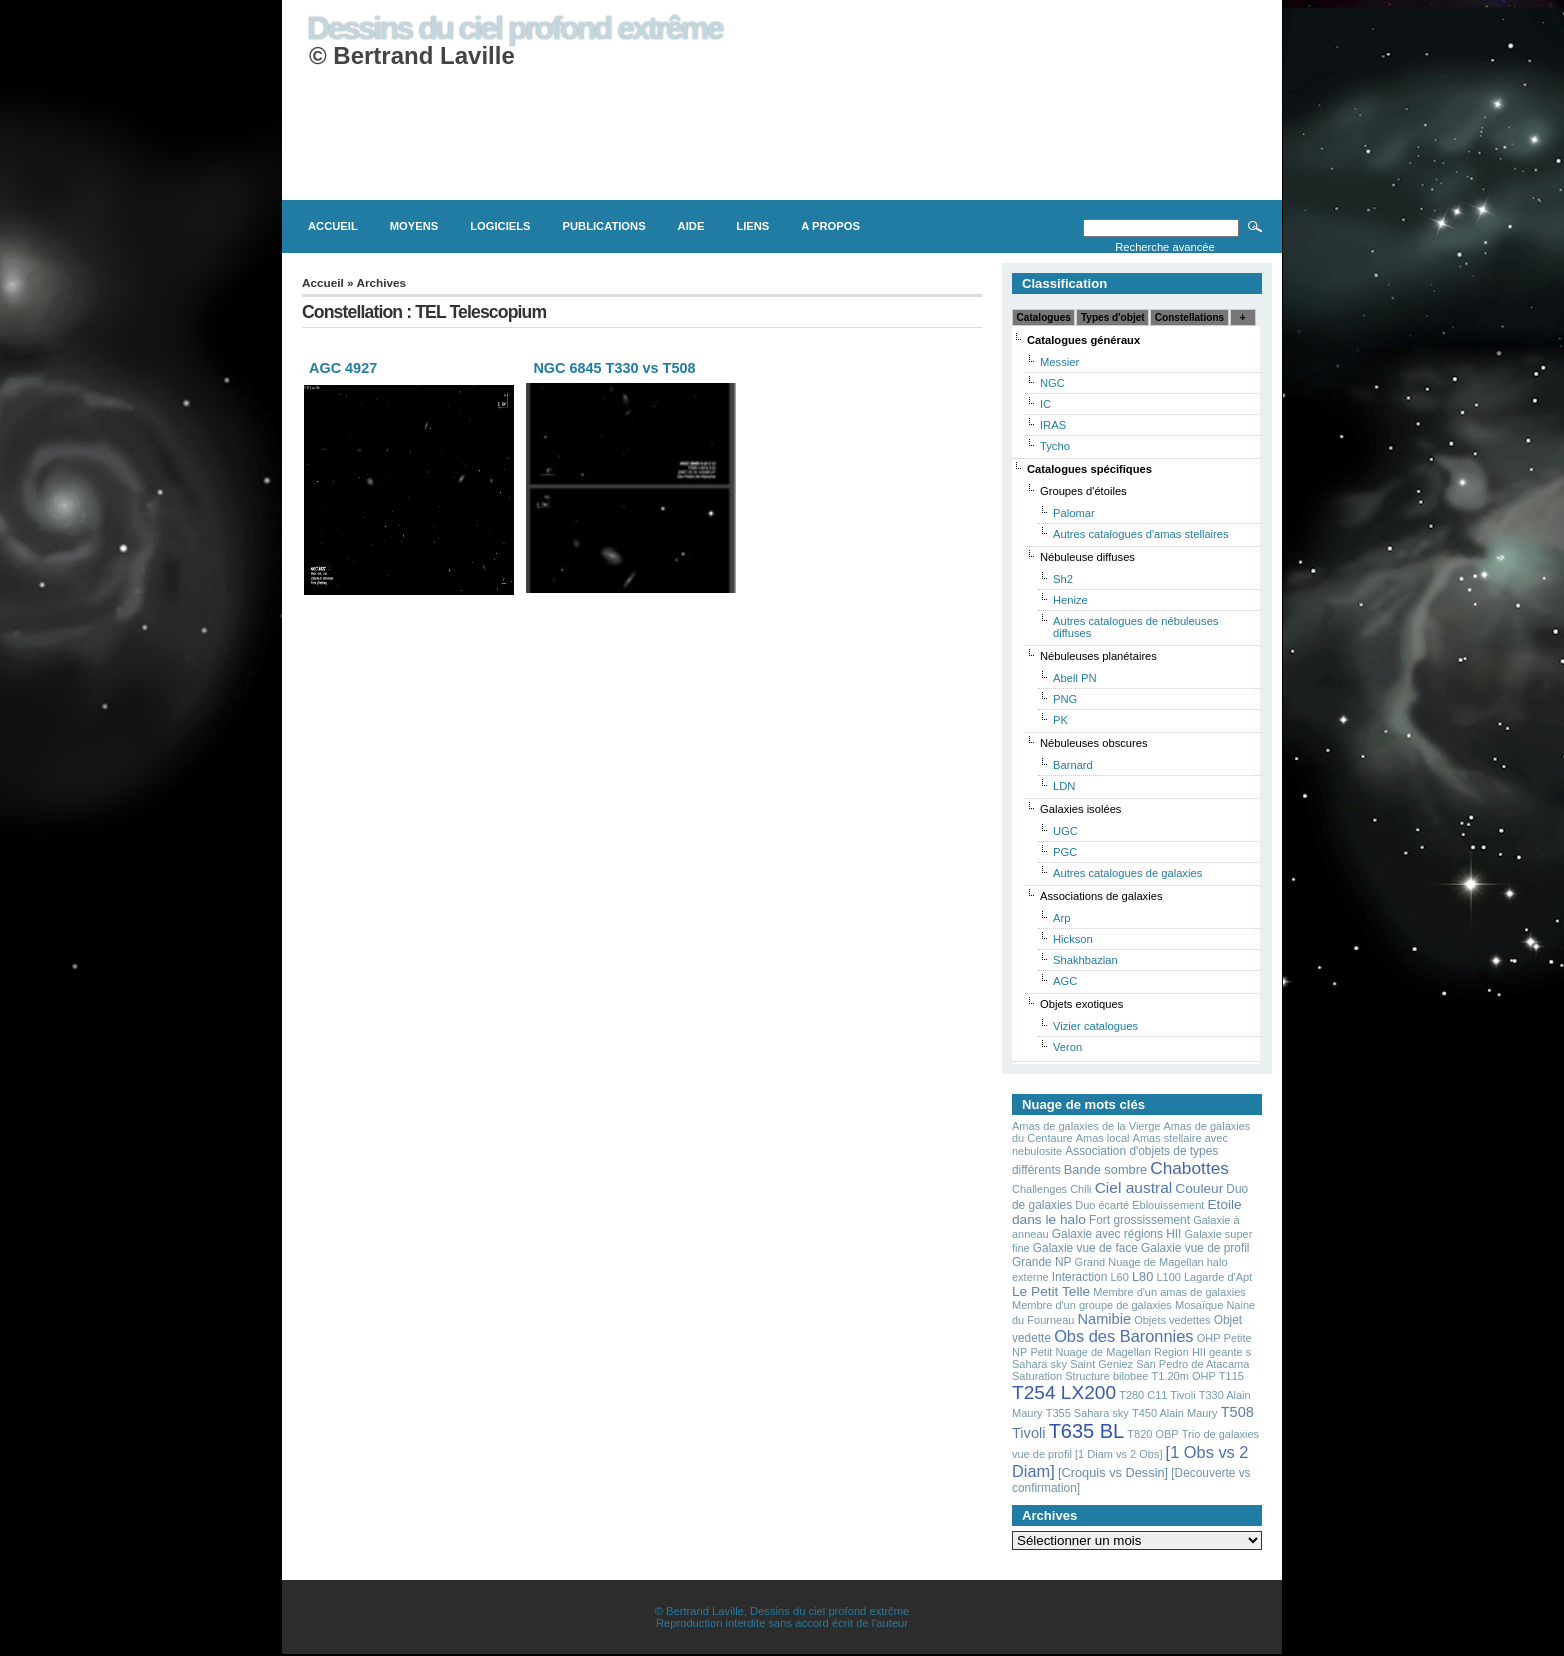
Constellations (1189, 317)
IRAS (1053, 425)
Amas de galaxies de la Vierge (1086, 1126)
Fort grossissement (1139, 1220)
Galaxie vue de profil (1195, 1248)
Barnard (1073, 765)
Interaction (1080, 1277)
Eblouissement (1168, 1205)
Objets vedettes (1172, 1320)
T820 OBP (1152, 1434)
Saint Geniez (1101, 1364)
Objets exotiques (1081, 1004)
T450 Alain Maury (1175, 1413)
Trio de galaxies (1220, 1434)
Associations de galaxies (1101, 896)
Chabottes (1189, 1168)
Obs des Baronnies (1123, 1336)
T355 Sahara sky (1087, 1413)
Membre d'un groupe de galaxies (1092, 1305)
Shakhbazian (1085, 960)
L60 (1119, 1277)
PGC (1065, 852)
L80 (1142, 1276)
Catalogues (1044, 317)
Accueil (333, 226)
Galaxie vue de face (1085, 1248)
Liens (752, 226)
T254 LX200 (1064, 1392)
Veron (1067, 1047)
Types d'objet (1113, 317)
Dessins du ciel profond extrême (514, 28)
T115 (1231, 1376)
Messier (1059, 362)
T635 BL (1087, 1431)
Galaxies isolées (1080, 809)
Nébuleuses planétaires (1098, 656)
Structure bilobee (1106, 1376)
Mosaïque (1199, 1305)
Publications (604, 226)
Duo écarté (1102, 1205)
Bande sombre (1105, 1169)
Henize (1070, 600)
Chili (1080, 1189)
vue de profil (1042, 1454)
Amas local (1103, 1138)
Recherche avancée (1165, 247)
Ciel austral (1134, 1187)
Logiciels (500, 226)
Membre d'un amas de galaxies (1169, 1292)
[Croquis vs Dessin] (1113, 1472)
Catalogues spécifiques (1089, 469)
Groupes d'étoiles (1083, 491)
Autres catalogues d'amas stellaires (1141, 534)
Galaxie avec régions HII (1117, 1234)
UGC (1065, 831)
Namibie (1105, 1319)
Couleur (1199, 1188)
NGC (1052, 383)
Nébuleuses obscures (1094, 743)
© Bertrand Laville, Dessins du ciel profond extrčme (782, 1611)
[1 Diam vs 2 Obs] (1118, 1454)
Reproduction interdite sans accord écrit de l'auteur (782, 1623)
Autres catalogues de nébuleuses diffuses (1135, 627)
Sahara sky (1039, 1364)
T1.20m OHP (1184, 1376)
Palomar (1074, 513)
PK (1060, 720)
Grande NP (1041, 1262)
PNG (1065, 699)
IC (1045, 404)
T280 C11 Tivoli (1157, 1395)
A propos (830, 226)
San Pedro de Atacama (1192, 1364)
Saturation (1037, 1376)
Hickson (1073, 939)
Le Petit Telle (1051, 1291)
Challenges (1039, 1189)
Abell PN (1075, 678)
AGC (1065, 981)
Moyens (414, 226)
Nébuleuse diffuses (1087, 557)
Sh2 (1063, 579)
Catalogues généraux (1083, 340)
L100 (1168, 1277)
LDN (1064, 786)
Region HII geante (1198, 1352)
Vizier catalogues (1095, 1026)
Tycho (1055, 446)
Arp (1061, 918)
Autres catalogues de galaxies (1127, 873)
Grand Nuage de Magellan (1139, 1262)
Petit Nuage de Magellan (1090, 1352)
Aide (691, 226)
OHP (1209, 1338)
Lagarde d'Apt (1218, 1277)
